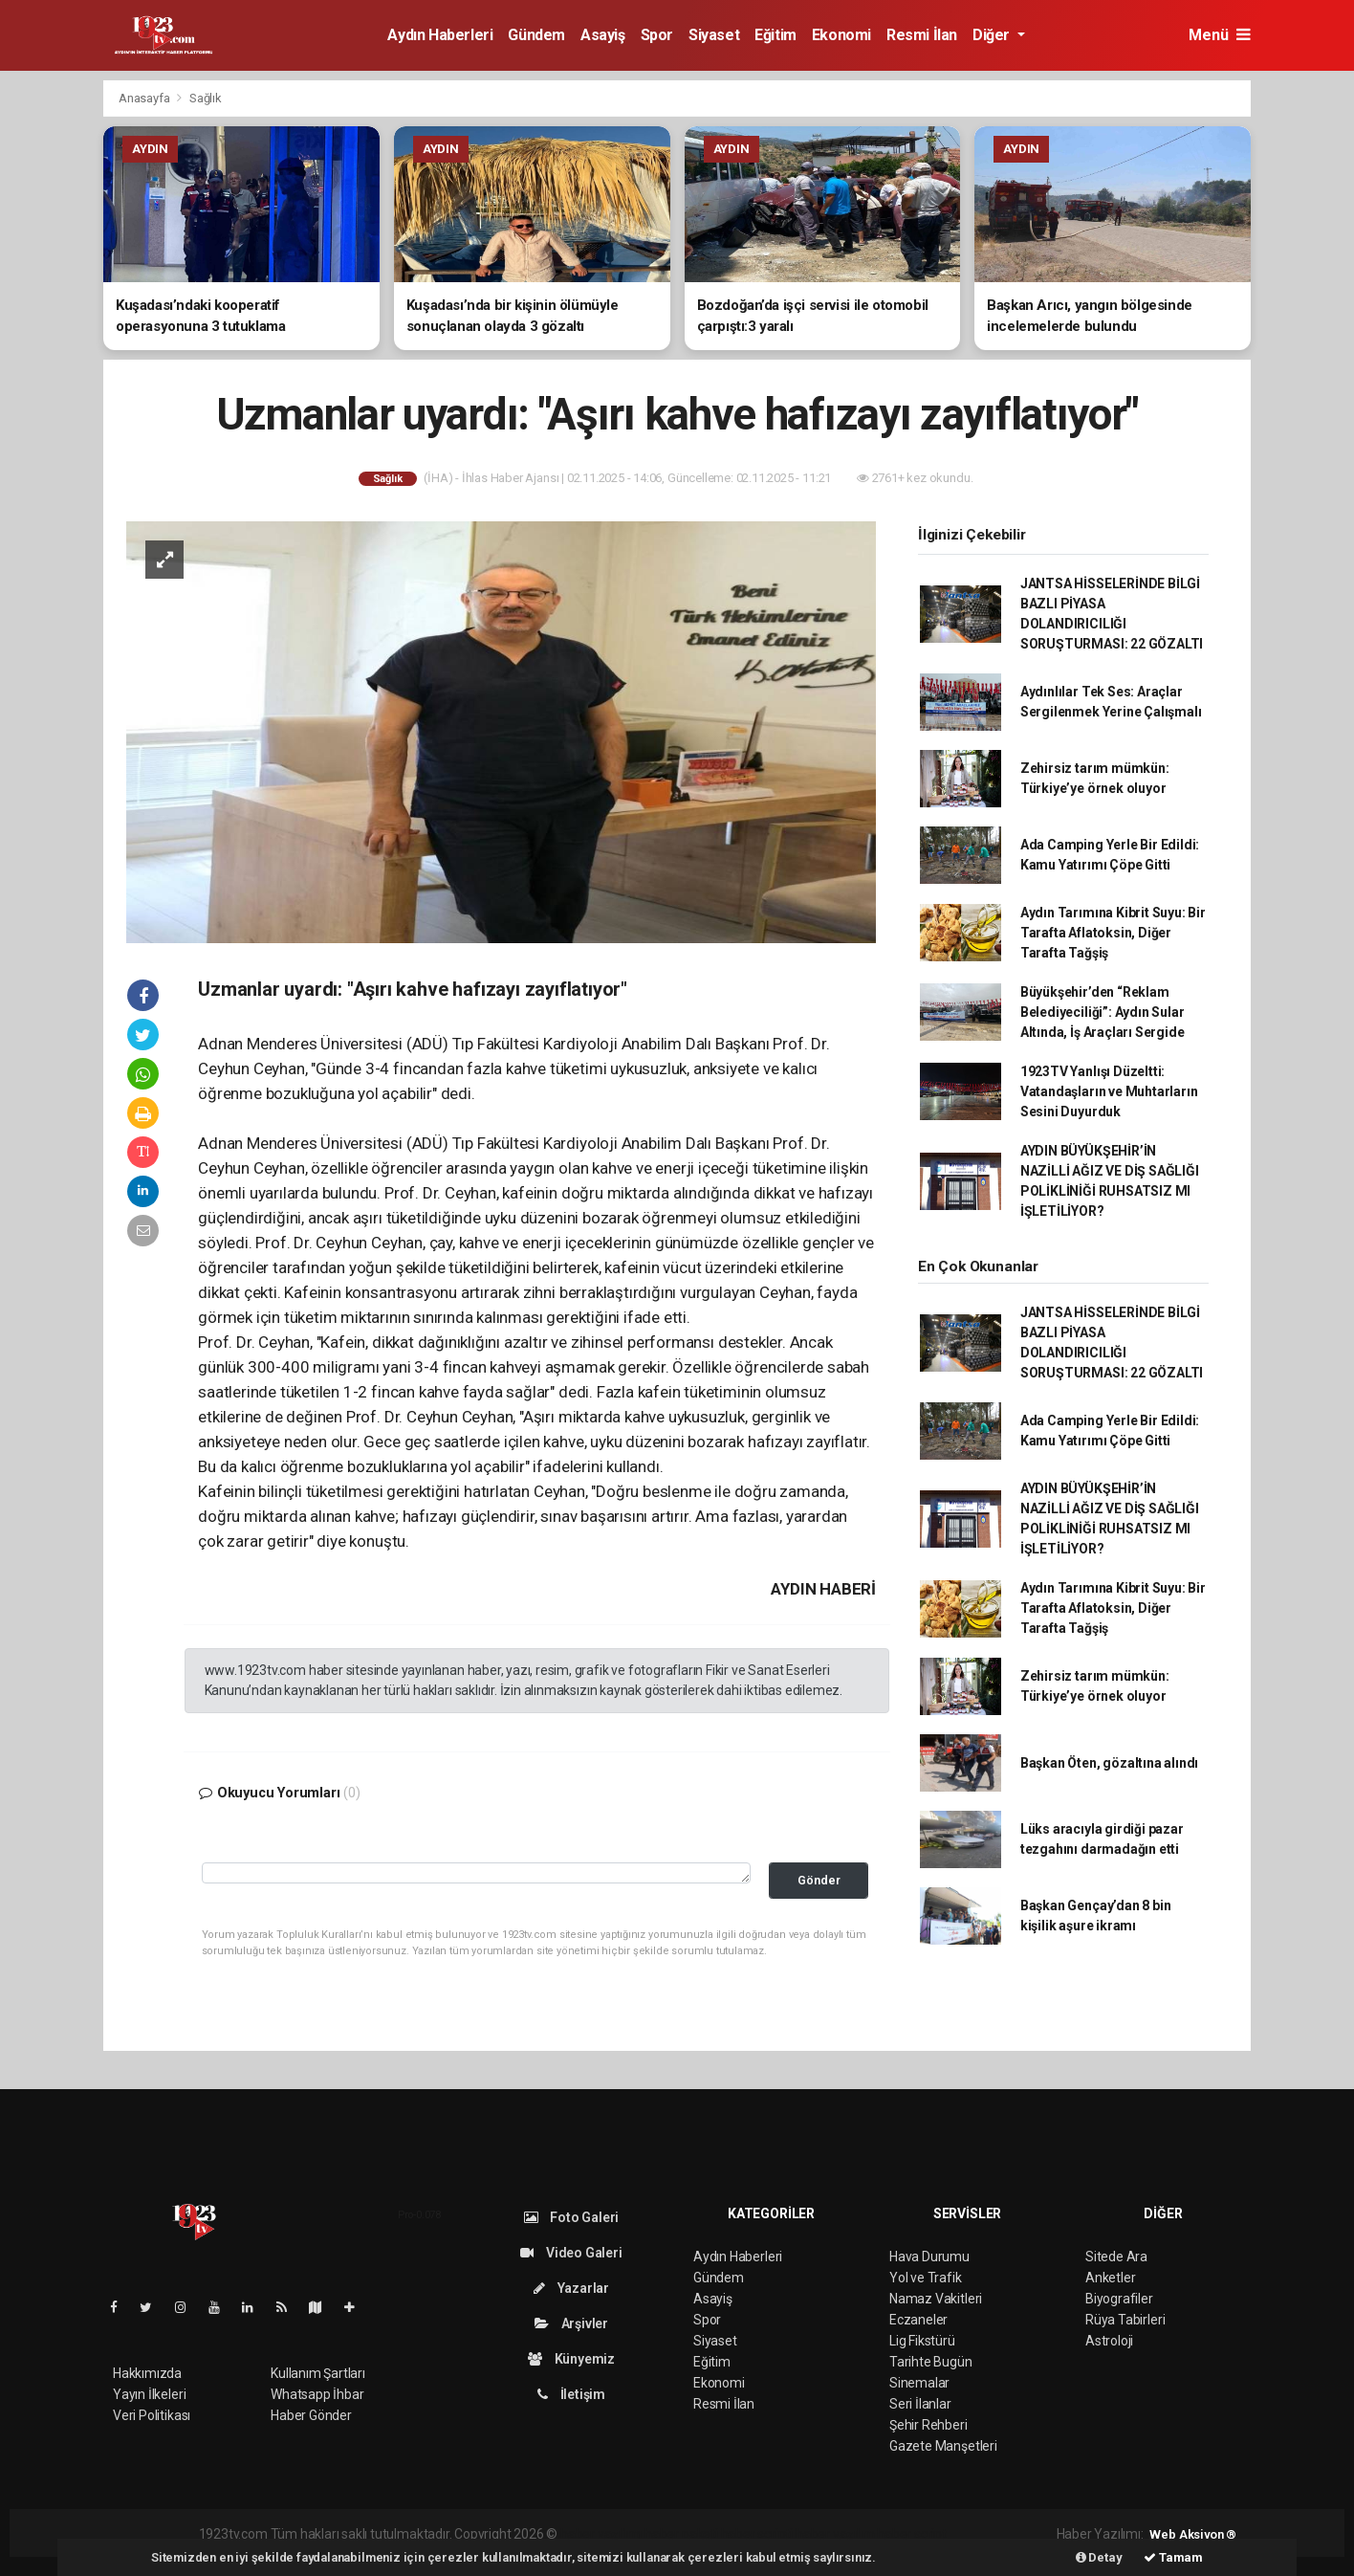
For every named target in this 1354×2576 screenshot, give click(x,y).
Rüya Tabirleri (1125, 2319)
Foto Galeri (572, 2217)
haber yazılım (835, 2534)
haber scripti (757, 2534)
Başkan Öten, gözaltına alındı (1109, 1763)
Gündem (536, 35)
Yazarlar (571, 2288)
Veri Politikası (151, 2415)
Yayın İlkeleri (149, 2394)
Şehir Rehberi (928, 2425)
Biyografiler (1119, 2298)
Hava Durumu (929, 2256)
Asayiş (602, 35)
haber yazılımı (601, 2534)
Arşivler (571, 2323)
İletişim (571, 2394)
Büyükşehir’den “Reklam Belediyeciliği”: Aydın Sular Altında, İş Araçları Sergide (1102, 1012)
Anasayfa (145, 98)
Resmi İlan (921, 35)
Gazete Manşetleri (943, 2446)
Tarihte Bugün (930, 2361)
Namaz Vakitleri (935, 2298)
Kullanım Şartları (318, 2373)
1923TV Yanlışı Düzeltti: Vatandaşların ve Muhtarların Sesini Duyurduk (1109, 1091)
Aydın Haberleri (439, 35)
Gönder (819, 1880)
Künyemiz (571, 2359)
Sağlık (205, 98)
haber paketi (681, 2534)
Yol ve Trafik (925, 2277)
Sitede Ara (1116, 2256)
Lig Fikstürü (922, 2340)
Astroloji (1109, 2340)
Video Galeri (571, 2252)
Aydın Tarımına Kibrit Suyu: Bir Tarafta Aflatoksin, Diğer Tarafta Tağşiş (1113, 932)
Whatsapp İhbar (317, 2394)
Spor (657, 35)
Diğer (993, 35)
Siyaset (713, 35)
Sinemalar (919, 2382)
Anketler (1110, 2277)
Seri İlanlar (920, 2403)
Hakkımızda (147, 2373)
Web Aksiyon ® (1192, 2534)
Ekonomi (841, 35)
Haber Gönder (311, 2415)
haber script (912, 2534)
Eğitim (775, 35)
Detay (1099, 2557)
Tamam (1173, 2557)
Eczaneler (918, 2319)
